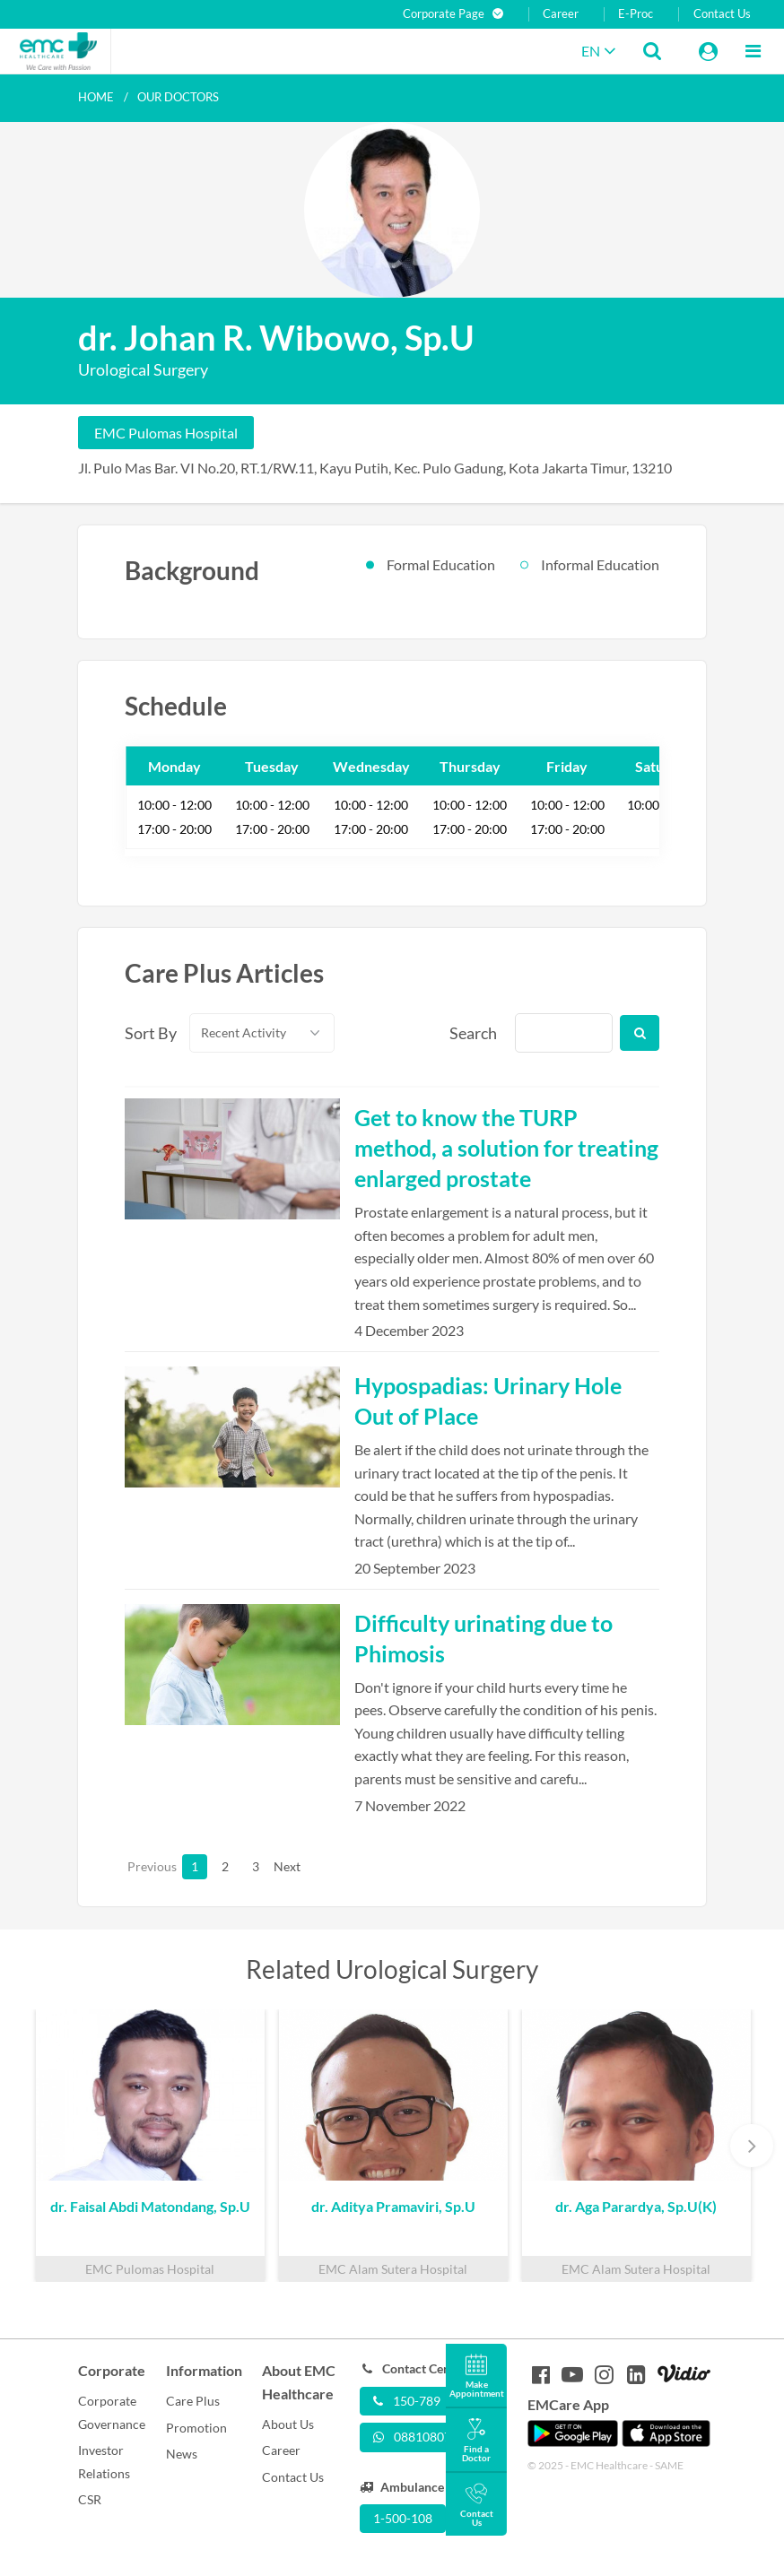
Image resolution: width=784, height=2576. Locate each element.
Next (286, 1866)
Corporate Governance (111, 2412)
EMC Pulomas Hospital (166, 432)
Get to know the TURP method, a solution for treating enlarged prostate (506, 1148)
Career (561, 14)
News (181, 2453)
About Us (288, 2424)
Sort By (147, 1033)
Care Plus (193, 2400)
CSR (89, 2499)
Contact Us (722, 14)
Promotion (196, 2427)
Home (96, 97)
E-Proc (635, 14)
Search (471, 1033)
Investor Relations (104, 2461)
